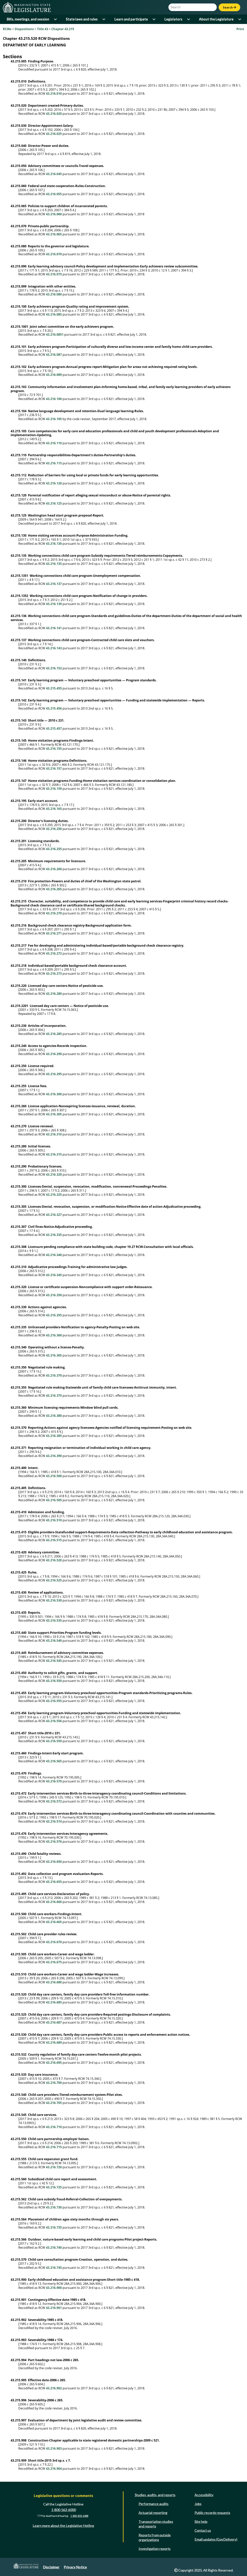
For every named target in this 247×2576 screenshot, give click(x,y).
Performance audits (153, 2504)
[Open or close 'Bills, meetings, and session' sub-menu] (55, 19)
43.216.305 (54, 1114)
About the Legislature (216, 19)
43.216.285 (54, 1034)
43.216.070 (54, 254)
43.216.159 (54, 788)
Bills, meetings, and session (28, 19)
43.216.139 (54, 604)
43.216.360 (54, 1335)
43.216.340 (54, 1255)
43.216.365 (54, 1355)
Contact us (203, 2530)
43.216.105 (54, 419)
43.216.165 (54, 809)
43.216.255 (54, 849)
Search (229, 7)
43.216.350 (54, 1295)
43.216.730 (54, 2207)
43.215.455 (54, 688)
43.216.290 (54, 1054)
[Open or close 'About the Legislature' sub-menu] (240, 19)
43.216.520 (54, 1560)
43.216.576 (54, 1841)
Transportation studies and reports (156, 2523)
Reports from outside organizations (155, 2537)
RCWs (7, 29)
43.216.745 (54, 2267)
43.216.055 (54, 194)
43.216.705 (54, 2103)
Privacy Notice (75, 2567)
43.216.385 (54, 1436)
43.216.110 (54, 443)
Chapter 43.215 (62, 29)
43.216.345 (54, 1275)
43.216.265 (54, 889)
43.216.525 (54, 1580)
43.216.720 (54, 2167)
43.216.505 (54, 1500)
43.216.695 (54, 2062)
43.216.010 (54, 93)
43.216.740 (54, 2247)
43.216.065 (54, 234)
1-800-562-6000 (63, 2510)
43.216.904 (54, 2468)
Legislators (173, 19)
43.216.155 (54, 748)
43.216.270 (54, 913)
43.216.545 (54, 1661)
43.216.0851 (54, 334)
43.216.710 (54, 2127)
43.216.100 (54, 399)
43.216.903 (54, 2448)
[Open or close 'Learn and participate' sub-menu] (154, 19)
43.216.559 (54, 1741)
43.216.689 (54, 2042)
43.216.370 (54, 1375)
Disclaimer (51, 2567)
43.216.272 (54, 953)
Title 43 (42, 29)
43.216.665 (54, 1922)
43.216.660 (54, 1902)
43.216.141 (54, 628)
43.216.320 (54, 1174)
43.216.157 (54, 768)
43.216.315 (54, 1154)
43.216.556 (54, 1721)
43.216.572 (54, 1801)
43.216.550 (54, 1681)
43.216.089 (54, 375)
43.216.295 (54, 1074)
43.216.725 (54, 2187)
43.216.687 (54, 2022)
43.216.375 (54, 1395)
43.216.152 (54, 668)
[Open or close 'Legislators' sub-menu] (189, 19)
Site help (201, 2521)
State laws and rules (82, 19)
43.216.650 (54, 1861)
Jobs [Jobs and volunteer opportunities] (198, 2504)
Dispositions (24, 29)
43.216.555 (54, 1701)
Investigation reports (155, 2548)
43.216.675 (54, 1962)
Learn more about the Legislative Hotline (63, 2525)
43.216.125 (54, 503)
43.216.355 (54, 1315)
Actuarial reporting (153, 2512)
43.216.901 (54, 2308)
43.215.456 (54, 708)
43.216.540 (54, 1640)
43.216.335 (54, 1235)
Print (240, 29)
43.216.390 (54, 1456)
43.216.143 (54, 648)
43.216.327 (54, 1215)
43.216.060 (54, 214)
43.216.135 (54, 564)
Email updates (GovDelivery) (216, 2539)
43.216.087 (54, 354)
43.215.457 (54, 728)
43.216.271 (54, 933)
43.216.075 (54, 274)
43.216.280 (54, 993)
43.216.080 (54, 294)
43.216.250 (54, 829)
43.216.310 (54, 1134)
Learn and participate (131, 19)
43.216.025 (54, 134)
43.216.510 (54, 1520)
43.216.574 (54, 1821)
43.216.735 (54, 2227)
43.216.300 (54, 1094)
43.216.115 (54, 463)
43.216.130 (54, 543)
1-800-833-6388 (79, 2516)
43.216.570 (54, 1781)
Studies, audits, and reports (155, 2495)
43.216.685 (54, 2002)
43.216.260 (54, 869)
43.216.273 (54, 973)
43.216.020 (54, 113)
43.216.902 (54, 2388)
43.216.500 (54, 1476)
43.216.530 (54, 1600)
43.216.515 (54, 1540)
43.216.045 (54, 174)
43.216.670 (54, 1942)
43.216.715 (54, 2147)
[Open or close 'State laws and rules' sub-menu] (104, 19)
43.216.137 (54, 584)
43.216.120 (54, 483)
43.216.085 (54, 314)
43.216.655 (54, 1882)
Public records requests (212, 2512)
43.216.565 (54, 1761)
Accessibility (204, 2495)
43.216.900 (54, 2288)
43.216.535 (54, 1620)
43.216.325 (54, 1194)
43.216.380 (54, 1416)
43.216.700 (54, 2083)
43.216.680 (54, 1982)
